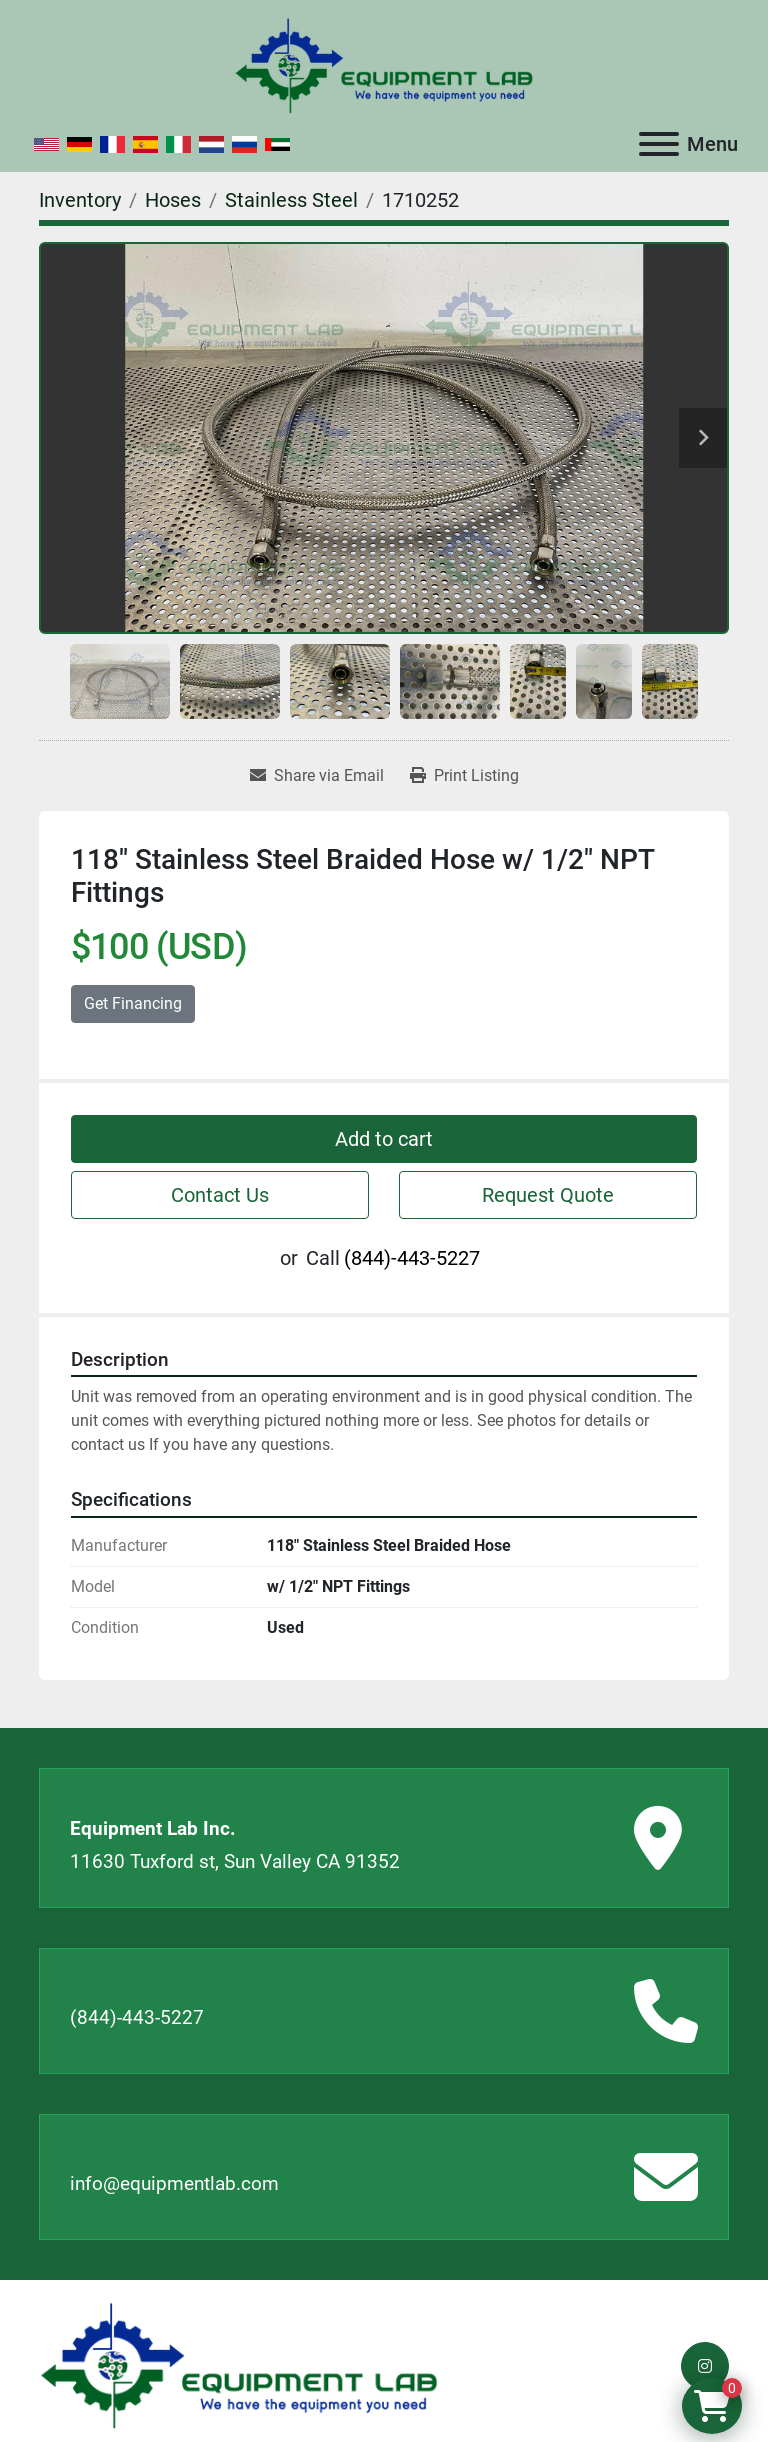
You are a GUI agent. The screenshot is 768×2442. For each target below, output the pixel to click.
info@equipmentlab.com (174, 2183)
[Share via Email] (317, 776)
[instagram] (705, 2366)
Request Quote (548, 1195)
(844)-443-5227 (412, 1258)
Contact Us (220, 1195)
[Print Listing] (464, 776)
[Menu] (659, 144)
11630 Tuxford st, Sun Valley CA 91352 (235, 1861)
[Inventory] (80, 200)
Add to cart (384, 1139)
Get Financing (133, 1003)
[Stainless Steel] (291, 200)
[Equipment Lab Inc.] (239, 2364)
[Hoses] (173, 200)
